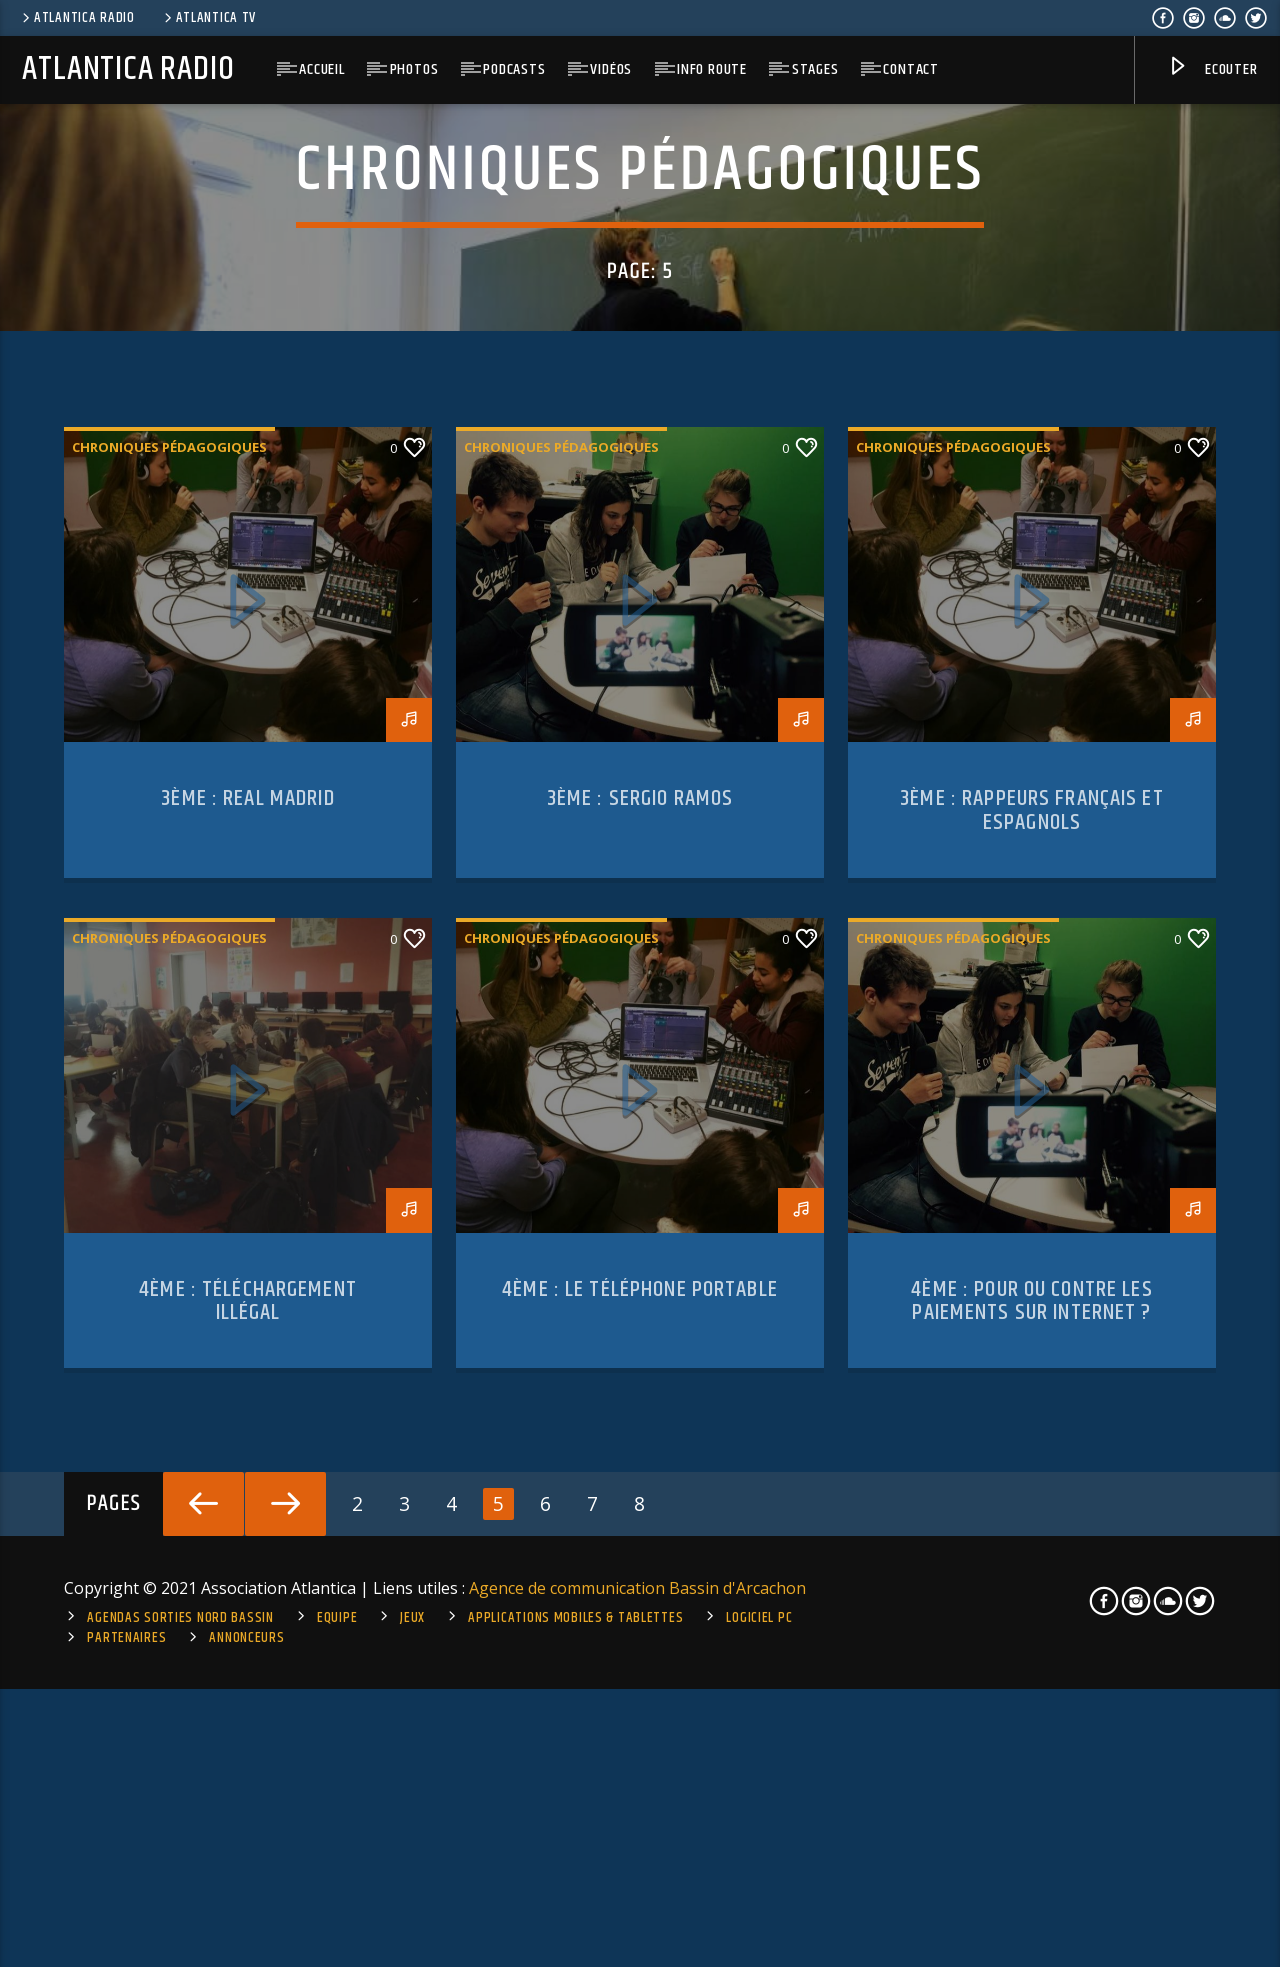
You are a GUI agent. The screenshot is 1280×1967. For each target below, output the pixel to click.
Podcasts (514, 69)
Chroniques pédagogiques (169, 926)
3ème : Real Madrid (247, 1277)
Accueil (322, 69)
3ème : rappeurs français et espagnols (1032, 1289)
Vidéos (611, 69)
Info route (712, 69)
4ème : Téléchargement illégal (248, 1779)
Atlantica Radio (77, 18)
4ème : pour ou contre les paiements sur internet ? (1031, 1779)
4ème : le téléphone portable (640, 1767)
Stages (815, 69)
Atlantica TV (208, 18)
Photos (414, 69)
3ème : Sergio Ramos (640, 1277)
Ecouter (1212, 70)
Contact (911, 69)
